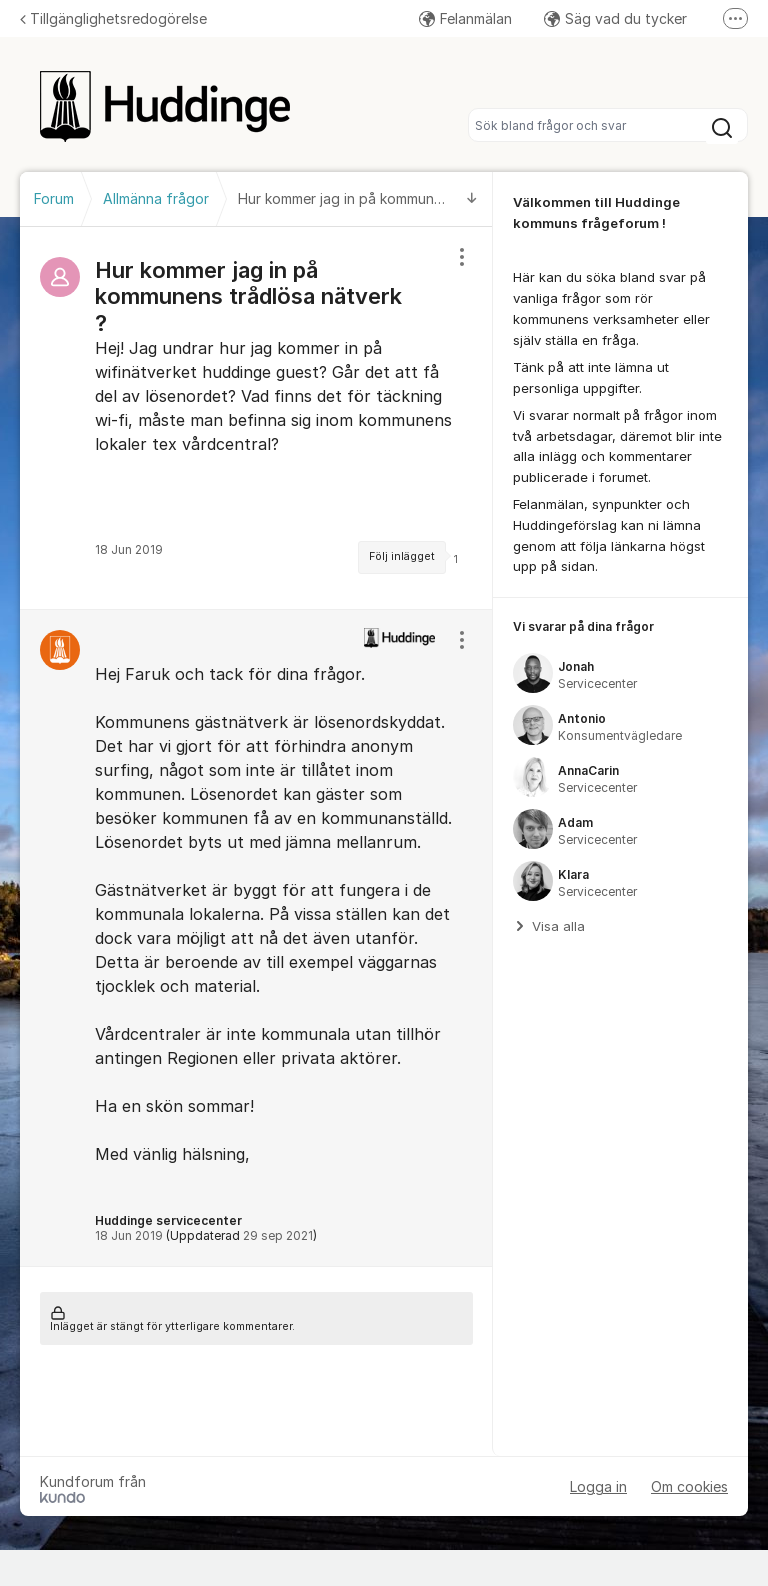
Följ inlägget (402, 556)
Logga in (598, 1486)
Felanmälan (465, 18)
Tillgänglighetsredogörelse (113, 18)
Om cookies (689, 1486)
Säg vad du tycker (615, 18)
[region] (256, 418)
